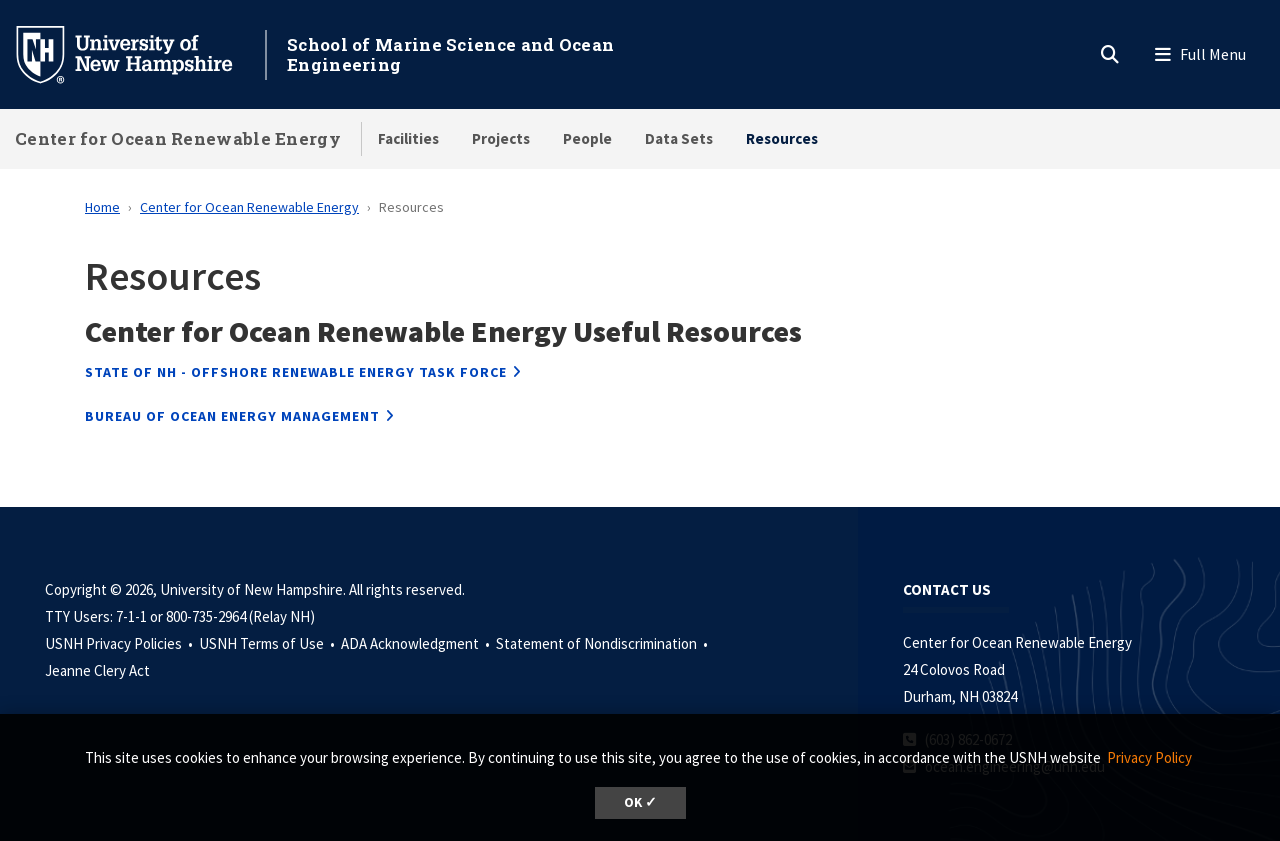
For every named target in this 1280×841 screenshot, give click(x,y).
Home (102, 207)
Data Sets (679, 138)
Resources (782, 138)
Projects (501, 138)
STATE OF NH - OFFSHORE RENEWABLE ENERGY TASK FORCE (296, 372)
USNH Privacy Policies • (120, 643)
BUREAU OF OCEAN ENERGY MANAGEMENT (232, 416)
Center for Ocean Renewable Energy (178, 138)
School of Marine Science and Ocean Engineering (450, 54)
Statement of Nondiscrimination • (603, 643)
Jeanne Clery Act (97, 670)
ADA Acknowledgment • (417, 643)
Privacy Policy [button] (1149, 757)
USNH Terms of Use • (268, 643)
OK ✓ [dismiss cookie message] (640, 802)
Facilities (408, 138)
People (587, 138)
